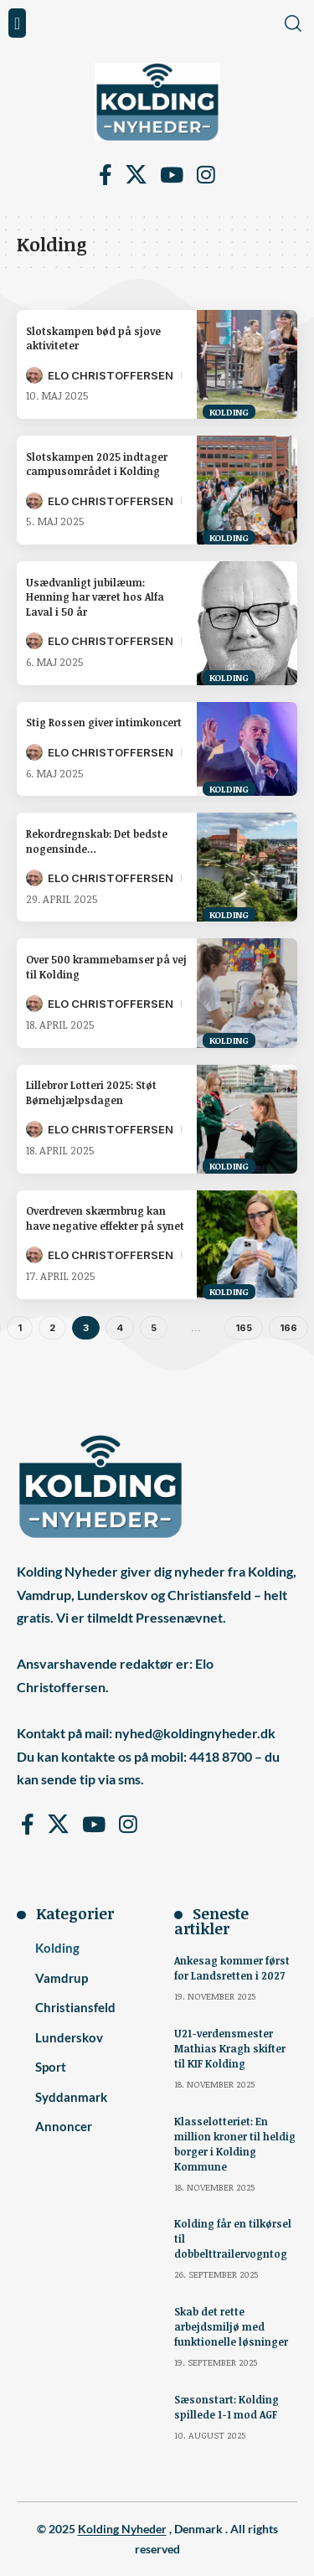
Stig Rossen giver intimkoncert (104, 722)
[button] (17, 23)
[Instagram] (206, 175)
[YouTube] (172, 175)
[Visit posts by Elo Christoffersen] (34, 375)
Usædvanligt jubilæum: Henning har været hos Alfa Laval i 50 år (95, 597)
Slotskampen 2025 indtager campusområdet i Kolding (96, 464)
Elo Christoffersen (110, 375)
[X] (136, 175)
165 (243, 1328)
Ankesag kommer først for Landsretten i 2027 (232, 1968)
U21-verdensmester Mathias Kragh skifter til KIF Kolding (230, 2048)
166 (288, 1328)
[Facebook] (105, 175)
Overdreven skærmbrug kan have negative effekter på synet (105, 1217)
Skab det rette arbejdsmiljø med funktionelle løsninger (231, 2326)
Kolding (229, 411)
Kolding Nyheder (122, 2529)
